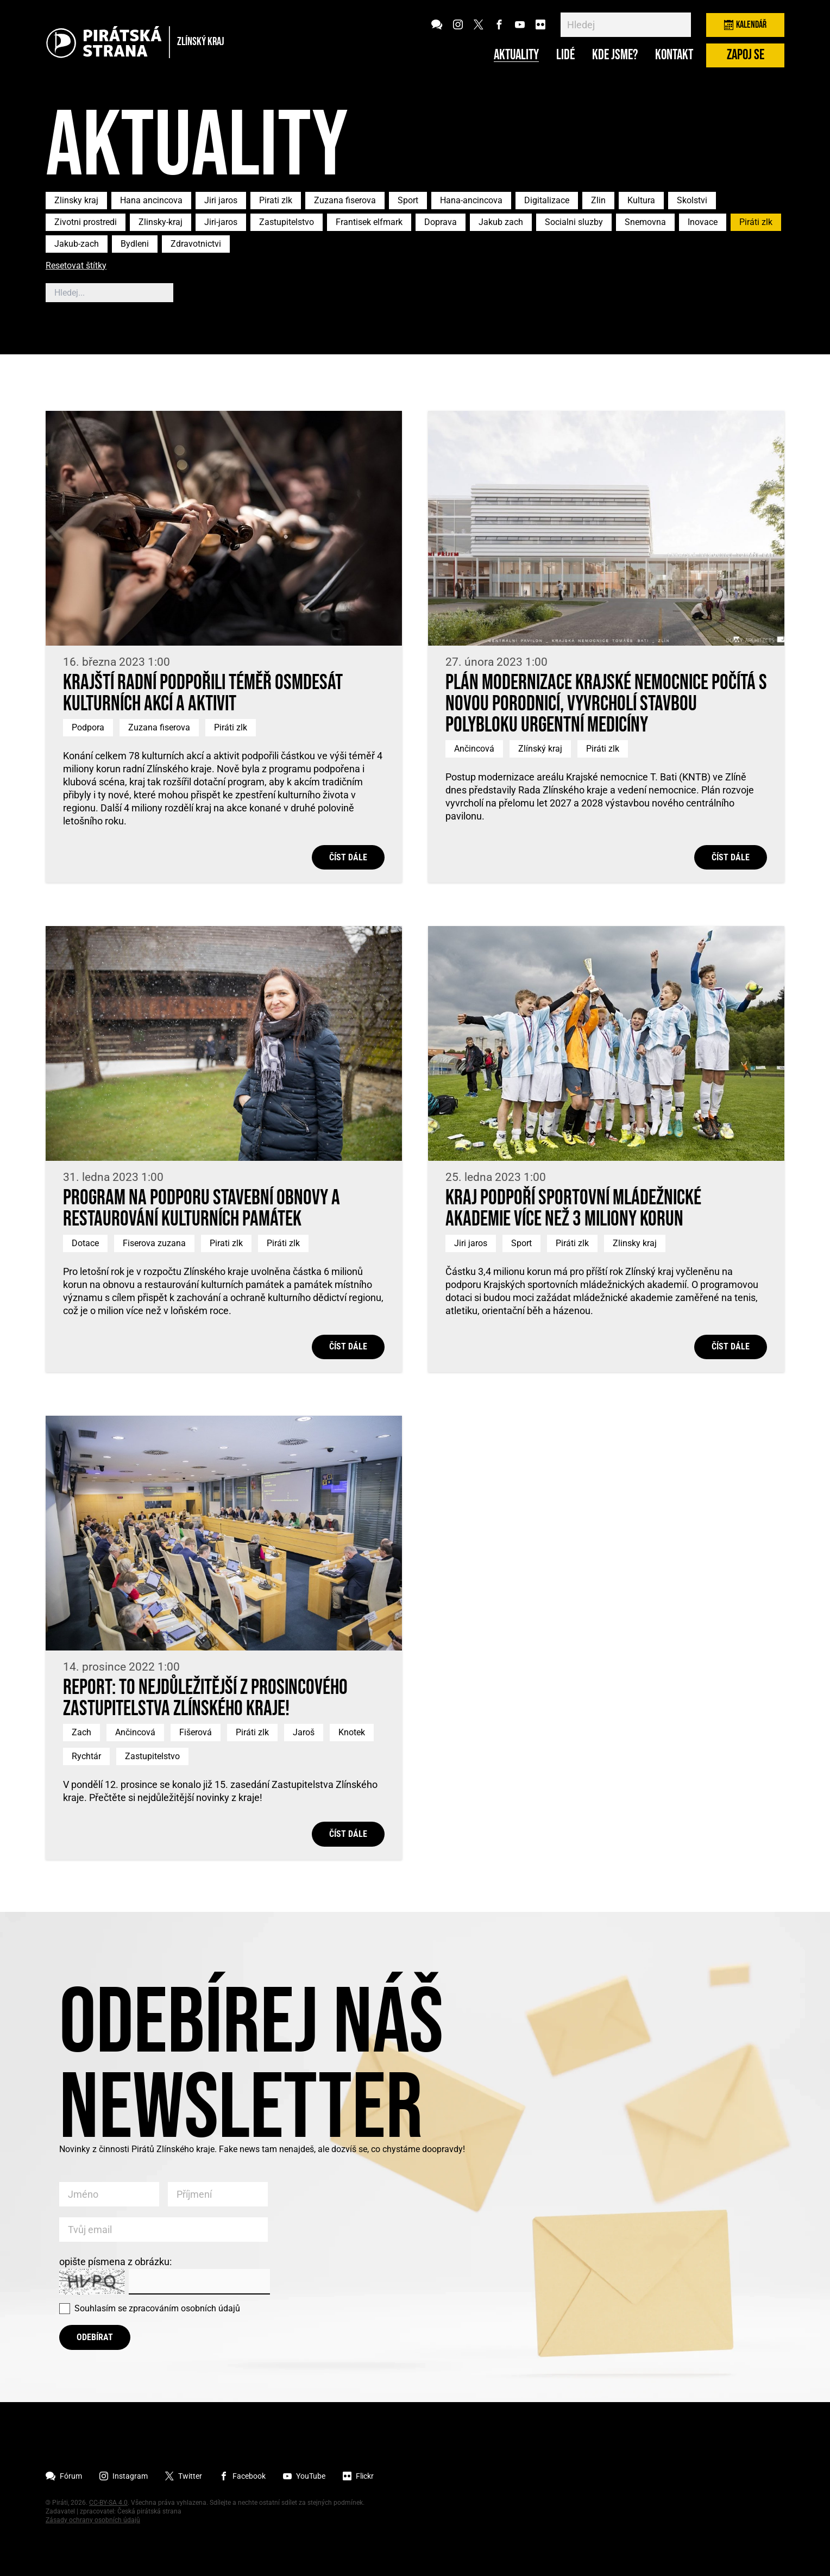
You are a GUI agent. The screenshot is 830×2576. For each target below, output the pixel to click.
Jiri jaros (220, 200)
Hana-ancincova (471, 200)
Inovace (703, 222)
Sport (408, 200)
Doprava (440, 222)
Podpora (88, 727)
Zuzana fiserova (345, 200)
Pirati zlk (275, 200)
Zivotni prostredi (85, 222)
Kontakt (674, 55)
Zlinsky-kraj (161, 222)
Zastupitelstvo (286, 222)
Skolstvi (692, 200)
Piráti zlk (755, 222)
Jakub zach (501, 222)
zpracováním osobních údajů (184, 2308)
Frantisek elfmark (369, 222)
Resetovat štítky (76, 266)
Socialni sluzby (574, 222)
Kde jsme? (615, 55)
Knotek (351, 1732)
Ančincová (474, 748)
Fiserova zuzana (154, 1243)
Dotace (85, 1243)
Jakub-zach (76, 244)
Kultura (641, 200)
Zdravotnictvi (196, 244)
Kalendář (745, 24)
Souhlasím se (157, 2308)
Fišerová (195, 1732)
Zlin (598, 200)
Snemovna (645, 222)
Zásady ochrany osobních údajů (93, 2520)
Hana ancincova (151, 200)
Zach (81, 1732)
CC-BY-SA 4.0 (108, 2502)
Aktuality (516, 55)
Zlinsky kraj (76, 200)
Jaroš (304, 1732)
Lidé (565, 55)
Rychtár (86, 1756)
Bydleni (135, 244)
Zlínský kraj (540, 748)
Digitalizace (546, 200)
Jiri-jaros (220, 222)
